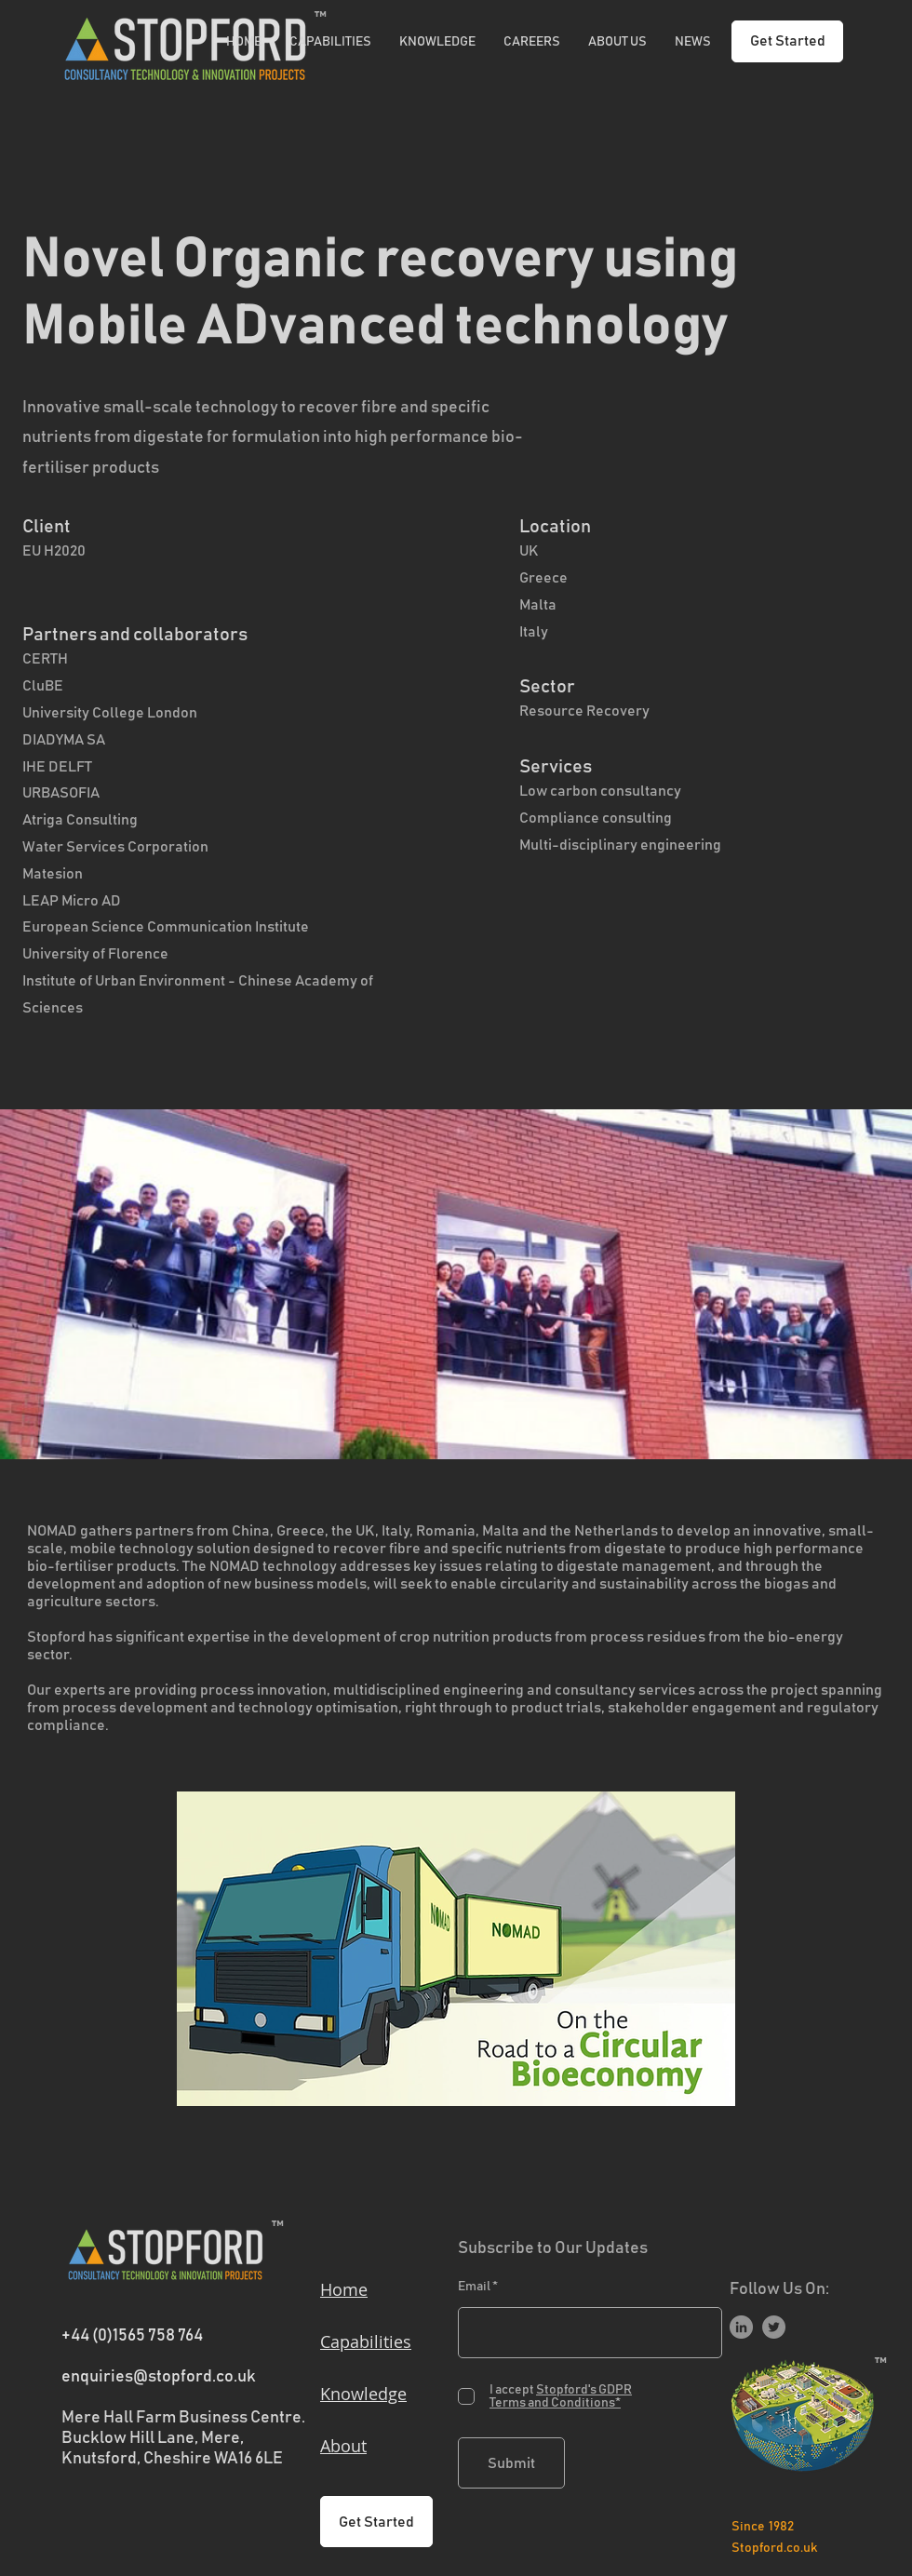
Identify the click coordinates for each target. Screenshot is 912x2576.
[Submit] (511, 2463)
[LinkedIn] (741, 2327)
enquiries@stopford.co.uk (158, 2376)
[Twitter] (773, 2327)
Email (474, 2286)
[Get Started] (787, 41)
